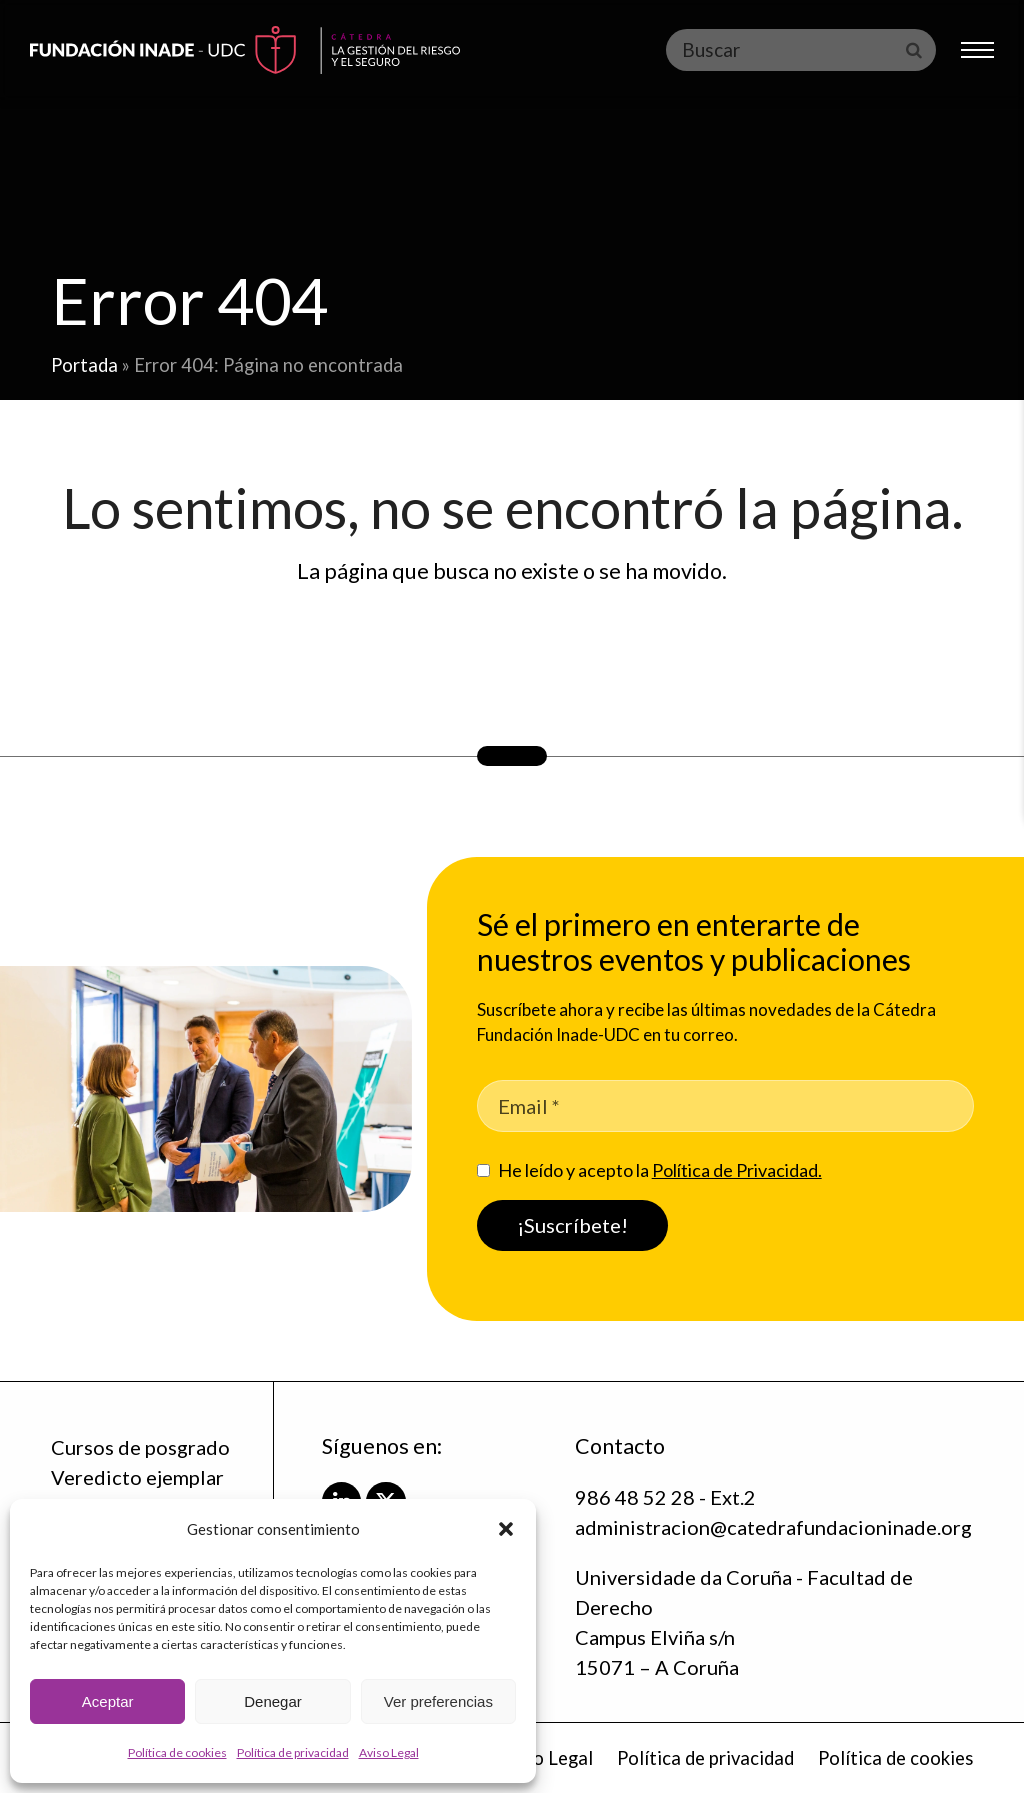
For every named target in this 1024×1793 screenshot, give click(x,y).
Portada (84, 365)
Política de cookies (177, 1752)
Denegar (273, 1701)
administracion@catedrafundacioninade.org (773, 1527)
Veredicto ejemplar (137, 1477)
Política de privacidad (293, 1752)
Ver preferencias (438, 1701)
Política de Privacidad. (737, 1170)
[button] (506, 1529)
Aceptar (108, 1701)
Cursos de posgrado (140, 1447)
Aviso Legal (389, 1752)
